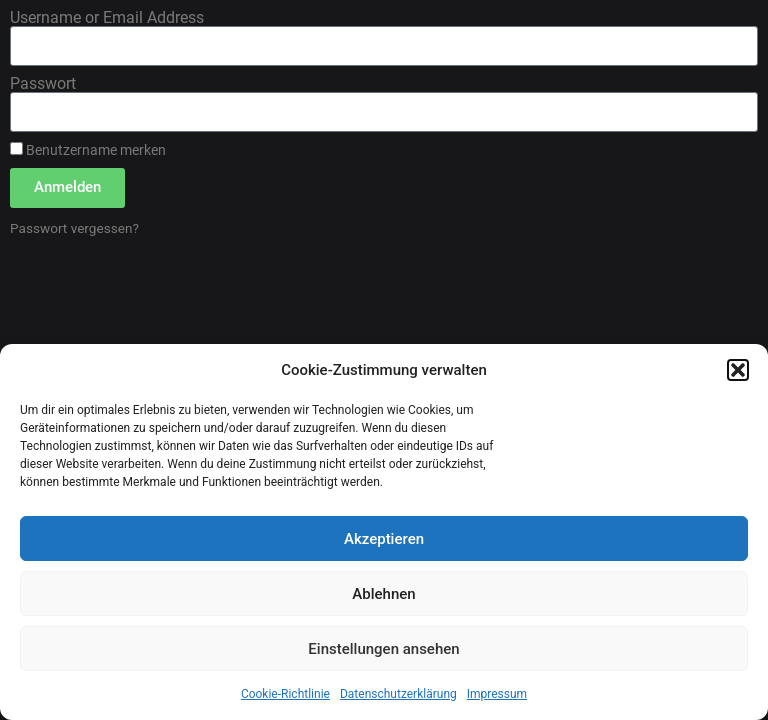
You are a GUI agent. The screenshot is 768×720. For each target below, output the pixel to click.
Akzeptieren (384, 539)
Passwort (43, 84)
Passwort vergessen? (74, 228)
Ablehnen (383, 594)
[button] (738, 370)
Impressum (497, 694)
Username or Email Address (107, 18)
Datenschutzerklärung (398, 694)
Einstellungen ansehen (383, 649)
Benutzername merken (88, 150)
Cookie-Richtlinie (285, 694)
